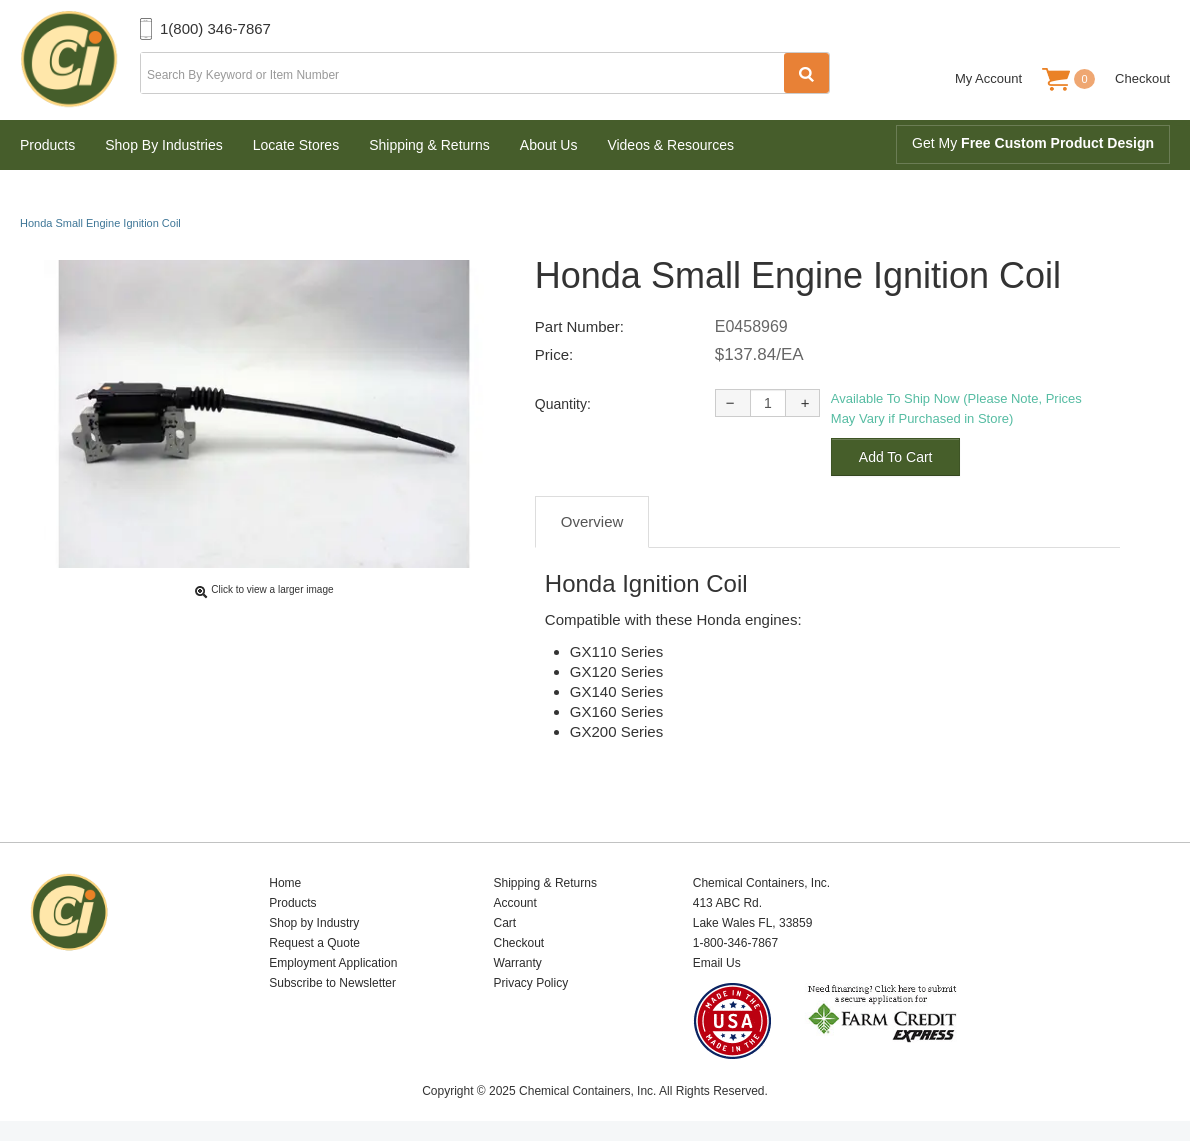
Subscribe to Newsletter (332, 983)
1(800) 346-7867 (215, 28)
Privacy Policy (531, 983)
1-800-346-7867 (735, 943)
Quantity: (563, 404)
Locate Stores (296, 145)
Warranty (518, 963)
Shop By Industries (164, 145)
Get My (1033, 143)
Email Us (717, 963)
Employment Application (333, 963)
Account (515, 903)
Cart (505, 923)
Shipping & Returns (429, 145)
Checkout (1142, 78)
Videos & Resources (670, 145)
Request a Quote (314, 943)
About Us (549, 145)
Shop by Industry (314, 923)
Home (285, 883)
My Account (988, 78)
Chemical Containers (80, 60)
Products (47, 145)
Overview (592, 521)
